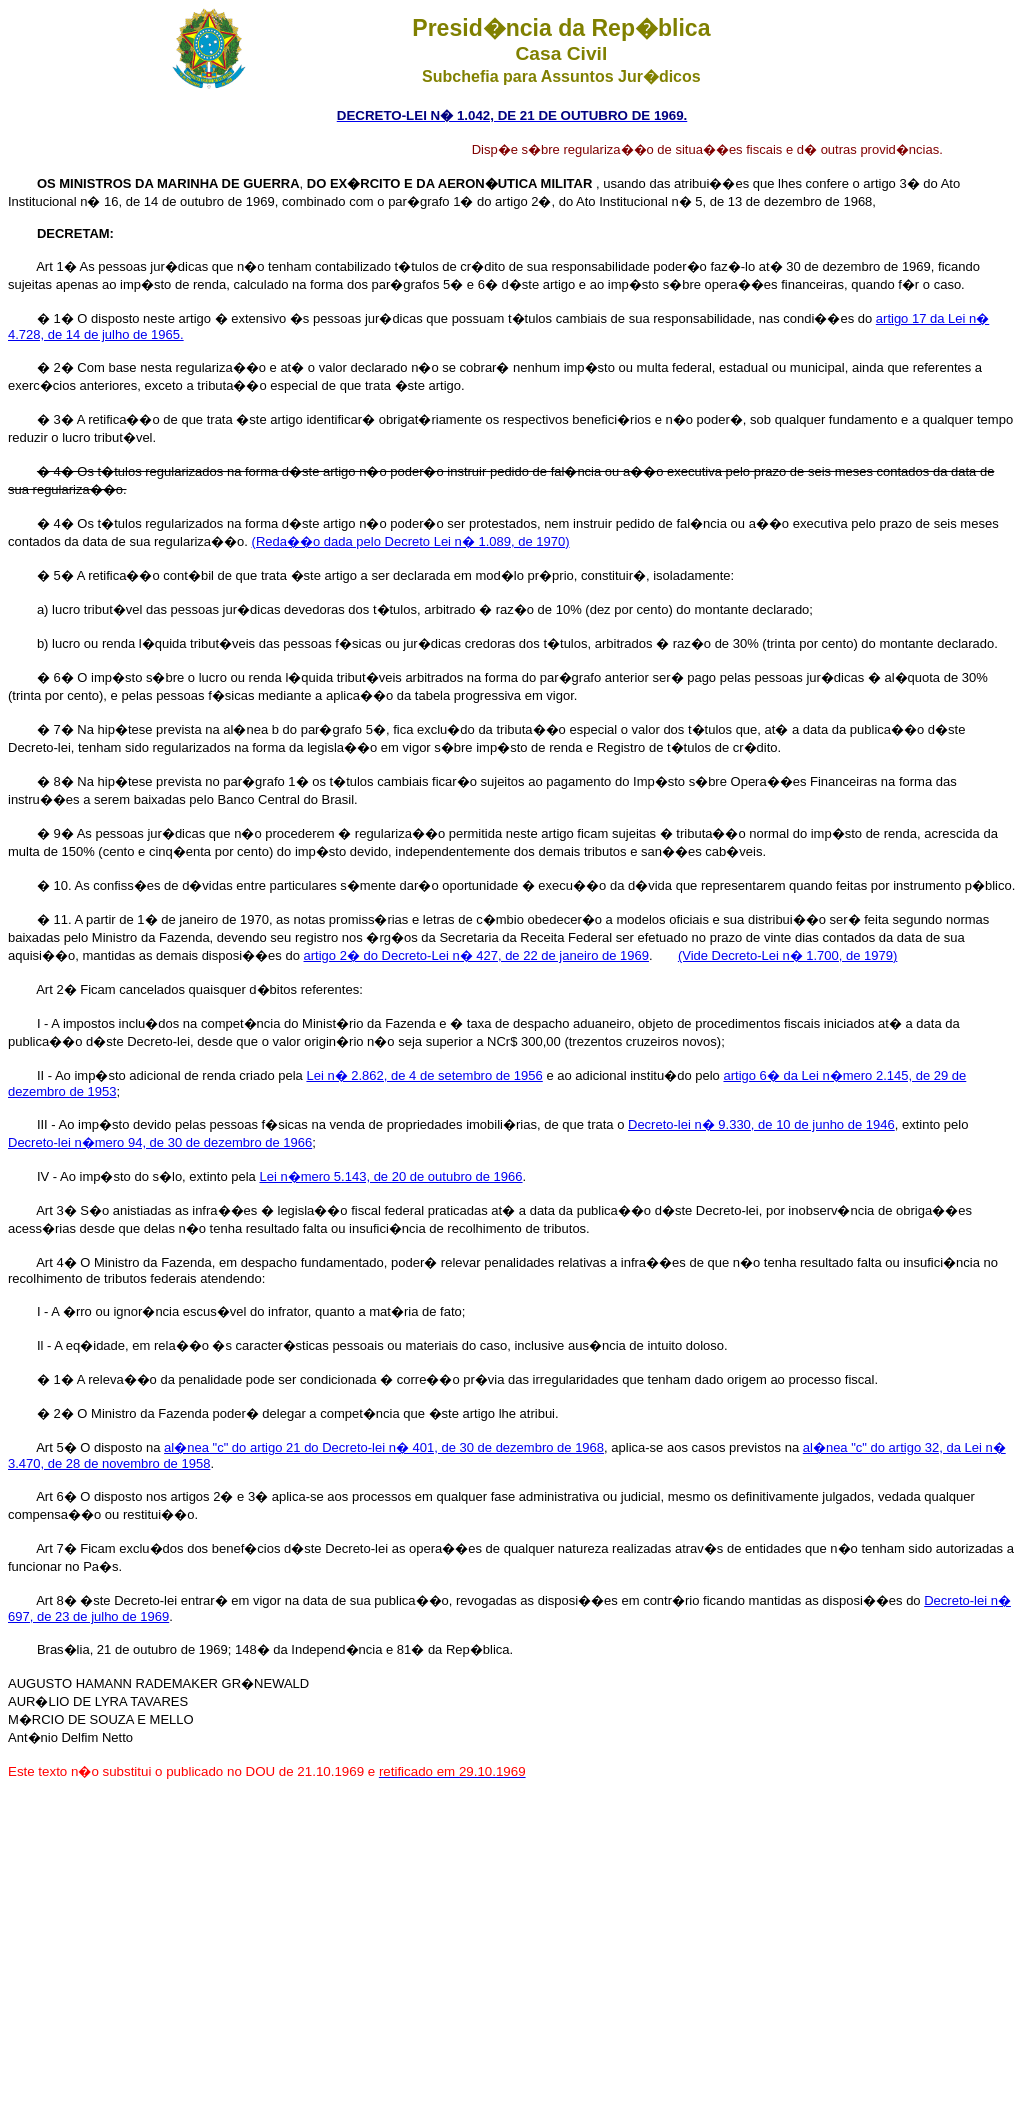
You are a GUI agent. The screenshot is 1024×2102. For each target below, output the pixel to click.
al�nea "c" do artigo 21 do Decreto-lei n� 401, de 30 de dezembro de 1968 (384, 1447)
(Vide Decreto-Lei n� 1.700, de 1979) (787, 955)
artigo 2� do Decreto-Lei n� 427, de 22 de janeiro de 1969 (476, 955)
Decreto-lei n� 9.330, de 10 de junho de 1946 (761, 1124)
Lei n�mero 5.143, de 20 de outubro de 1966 (390, 1176)
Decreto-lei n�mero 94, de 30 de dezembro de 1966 (160, 1142)
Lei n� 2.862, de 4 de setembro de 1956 (424, 1075)
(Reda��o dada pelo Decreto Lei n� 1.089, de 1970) (411, 541)
